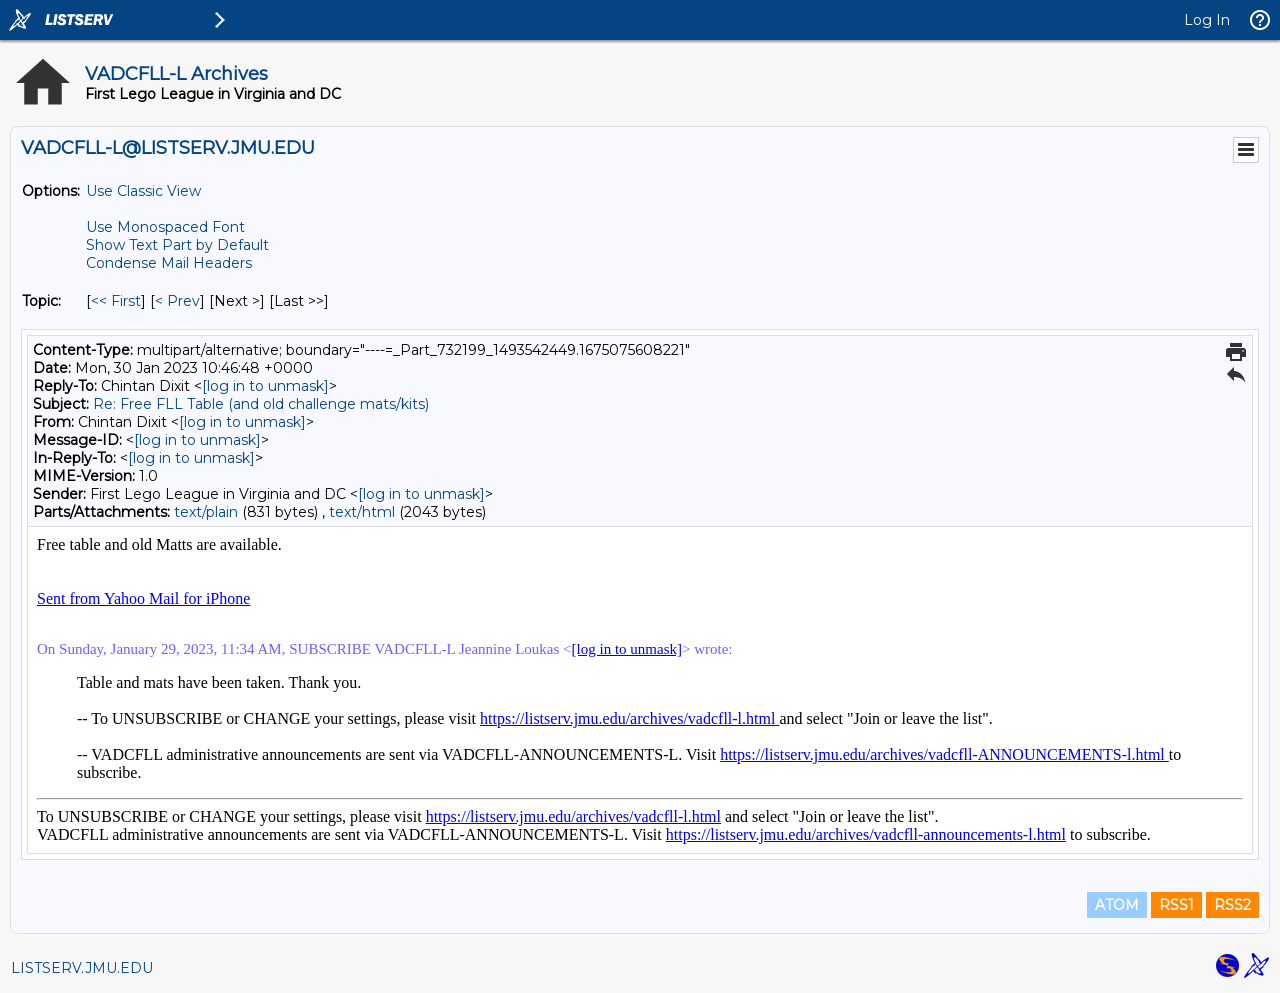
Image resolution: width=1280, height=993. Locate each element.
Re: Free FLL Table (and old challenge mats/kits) (261, 404)
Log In (1207, 20)
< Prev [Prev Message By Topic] (177, 301)
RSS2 (1232, 905)
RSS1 (1176, 905)
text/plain (206, 512)
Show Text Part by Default (177, 245)
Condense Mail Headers (169, 263)
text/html (362, 512)
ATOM (1117, 905)
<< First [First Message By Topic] (116, 301)
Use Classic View (143, 191)
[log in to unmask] (265, 386)
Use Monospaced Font (165, 227)
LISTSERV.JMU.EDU (82, 968)
